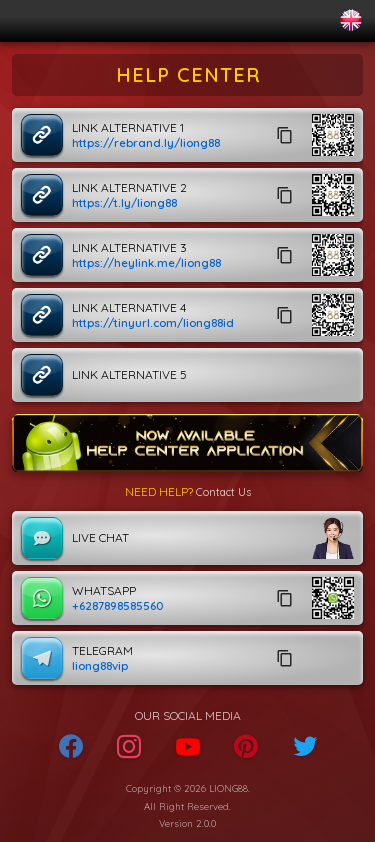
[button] (333, 135)
